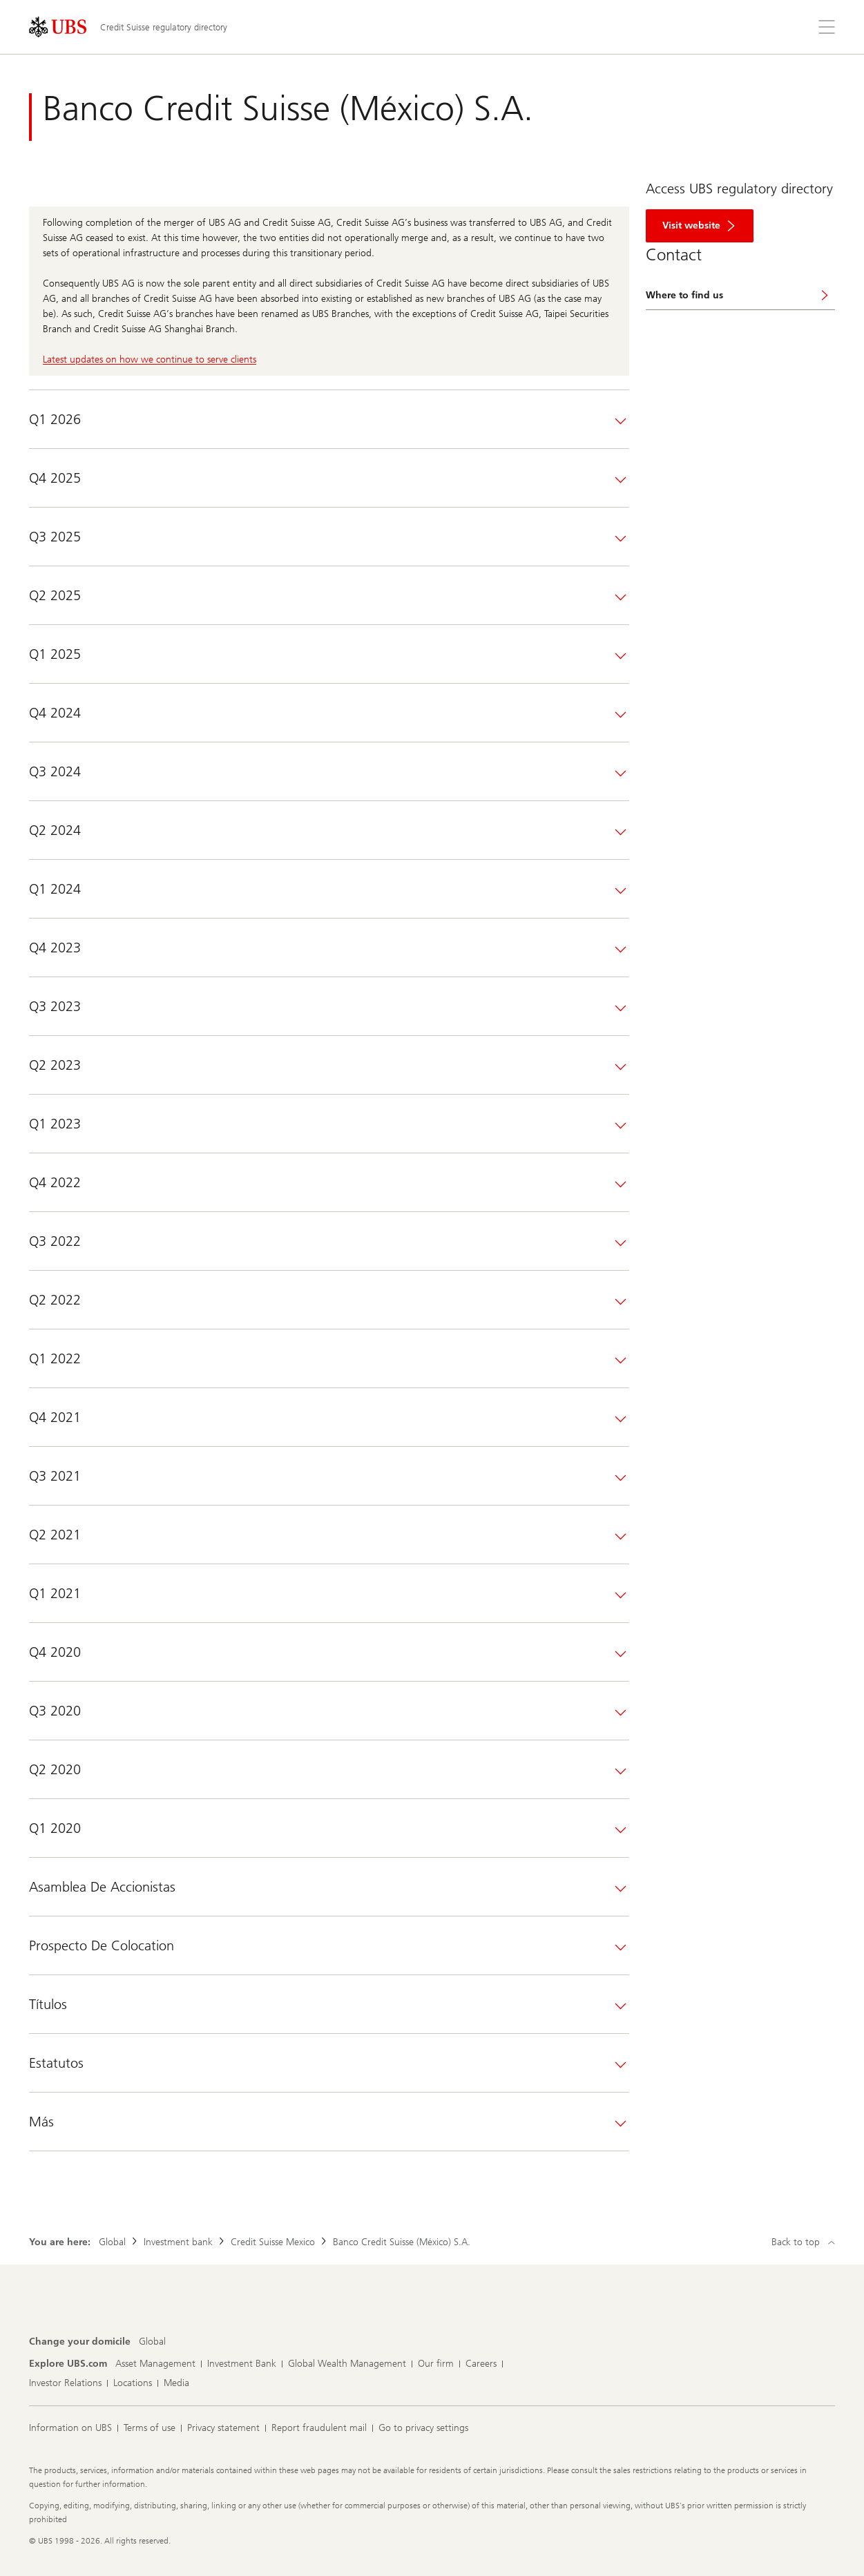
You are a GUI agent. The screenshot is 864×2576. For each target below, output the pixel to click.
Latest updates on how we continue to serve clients (149, 359)
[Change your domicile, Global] (152, 2342)
